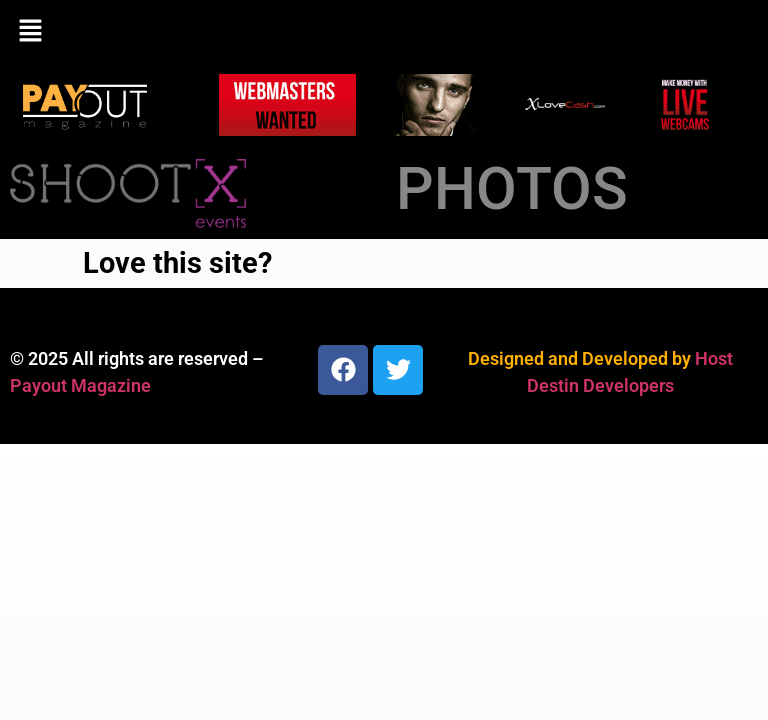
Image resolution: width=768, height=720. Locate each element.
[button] (384, 32)
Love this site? (177, 263)
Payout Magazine (80, 385)
